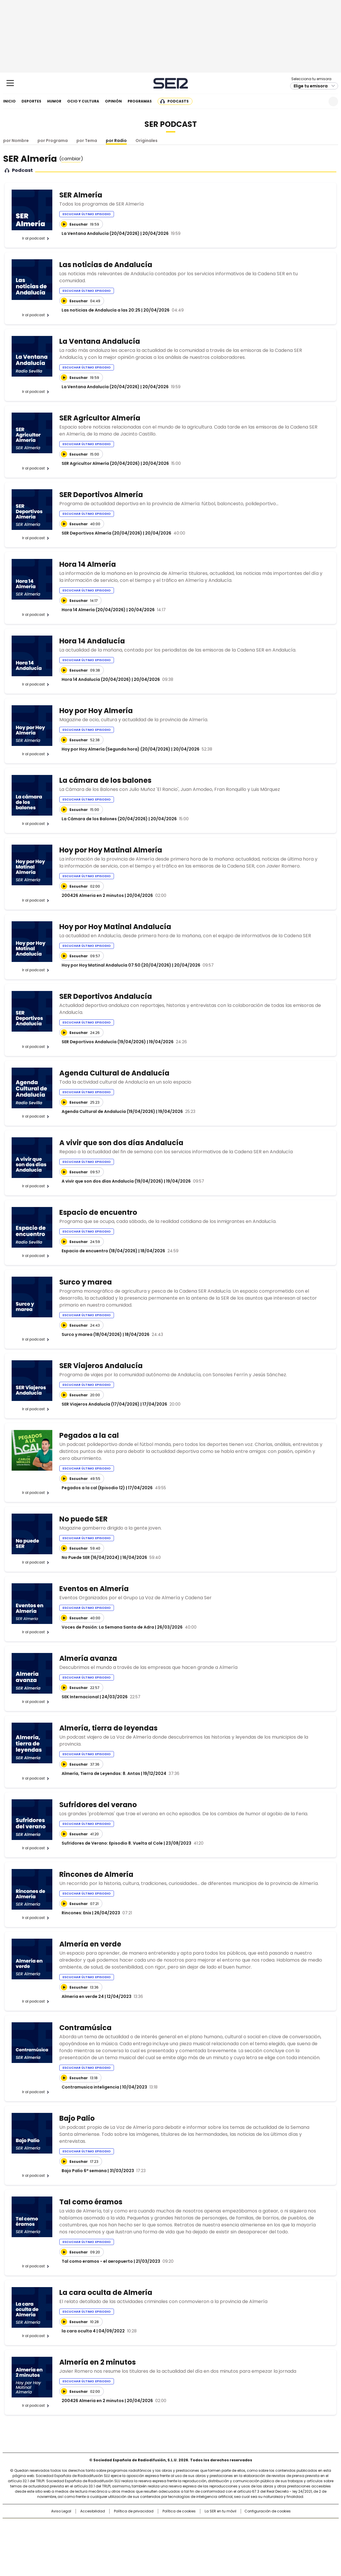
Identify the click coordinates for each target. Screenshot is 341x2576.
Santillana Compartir (187, 2525)
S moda (206, 2543)
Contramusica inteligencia (90, 2087)
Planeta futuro (249, 2535)
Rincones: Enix (76, 1913)
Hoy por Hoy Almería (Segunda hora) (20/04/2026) (116, 749)
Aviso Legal (61, 2511)
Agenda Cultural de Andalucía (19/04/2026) (108, 1111)
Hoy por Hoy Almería (96, 710)
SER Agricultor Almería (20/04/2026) (101, 463)
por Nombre (16, 140)
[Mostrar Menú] (10, 83)
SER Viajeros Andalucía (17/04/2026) (101, 1404)
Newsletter (319, 101)
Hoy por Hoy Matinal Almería (110, 850)
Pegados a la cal (89, 1435)
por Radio (116, 140)
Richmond (99, 2543)
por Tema (86, 140)
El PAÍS (102, 2525)
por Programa (53, 140)
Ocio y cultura (83, 101)
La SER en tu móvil (220, 2511)
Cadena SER (170, 83)
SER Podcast (170, 124)
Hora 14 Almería (87, 564)
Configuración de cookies (267, 2511)
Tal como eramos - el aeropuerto (97, 2261)
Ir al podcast (33, 238)
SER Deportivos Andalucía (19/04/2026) (104, 1042)
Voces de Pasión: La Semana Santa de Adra (108, 1627)
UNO (141, 2535)
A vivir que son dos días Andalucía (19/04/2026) (112, 1181)
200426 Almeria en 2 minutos (93, 895)
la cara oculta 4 (79, 2331)
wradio (159, 2535)
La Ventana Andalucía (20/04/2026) (101, 233)
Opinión (113, 101)
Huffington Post (110, 2535)
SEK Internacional (80, 1697)
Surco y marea (85, 1282)
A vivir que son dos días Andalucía (121, 1142)
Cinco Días (181, 2535)
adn (253, 2525)
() (71, 158)
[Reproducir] (64, 224)
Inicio (9, 101)
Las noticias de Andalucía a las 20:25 (101, 310)
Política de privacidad (133, 2511)
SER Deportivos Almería (101, 494)
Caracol (275, 2525)
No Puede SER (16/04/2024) (90, 1557)
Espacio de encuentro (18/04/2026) (100, 1251)
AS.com (235, 2525)
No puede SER (83, 1519)
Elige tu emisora (311, 86)
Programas (140, 101)
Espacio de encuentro (98, 1212)
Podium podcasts (156, 2543)
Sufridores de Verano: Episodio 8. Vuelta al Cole (112, 1843)
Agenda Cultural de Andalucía (114, 1073)
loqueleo (231, 2543)
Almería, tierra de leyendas (108, 1728)
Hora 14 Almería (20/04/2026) (94, 610)
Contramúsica (85, 2027)
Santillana (154, 2525)
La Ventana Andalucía (99, 341)
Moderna (129, 2543)
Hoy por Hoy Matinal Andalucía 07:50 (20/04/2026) (116, 965)
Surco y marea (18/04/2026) (92, 1334)
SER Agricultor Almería (99, 418)
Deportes (31, 101)
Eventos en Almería (94, 1588)
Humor (54, 101)
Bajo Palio (77, 2118)
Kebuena (273, 2535)
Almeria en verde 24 (83, 1996)
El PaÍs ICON (181, 2543)
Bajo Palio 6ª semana (84, 2171)
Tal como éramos (90, 2202)
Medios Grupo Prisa (52, 2545)
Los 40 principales (127, 2525)
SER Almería (80, 195)
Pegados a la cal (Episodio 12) (93, 1488)
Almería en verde (90, 1944)
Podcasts (178, 101)
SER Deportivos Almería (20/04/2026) (102, 533)
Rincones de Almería (96, 1874)
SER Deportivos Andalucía (105, 996)
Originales (146, 140)
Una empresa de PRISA (52, 2531)
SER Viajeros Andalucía (101, 1365)
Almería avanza (88, 1658)
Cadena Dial (203, 2535)
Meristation (260, 2543)
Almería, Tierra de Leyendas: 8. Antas (101, 1773)
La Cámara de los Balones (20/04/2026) (105, 819)
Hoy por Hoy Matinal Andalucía (115, 926)
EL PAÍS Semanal (224, 2535)
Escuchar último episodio (87, 214)
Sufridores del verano (98, 1804)
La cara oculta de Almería (105, 2292)
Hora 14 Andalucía (92, 641)
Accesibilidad (92, 2511)
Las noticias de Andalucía (105, 264)
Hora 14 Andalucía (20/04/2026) (96, 679)
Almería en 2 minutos (97, 2362)
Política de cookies (179, 2511)
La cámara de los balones (105, 780)
